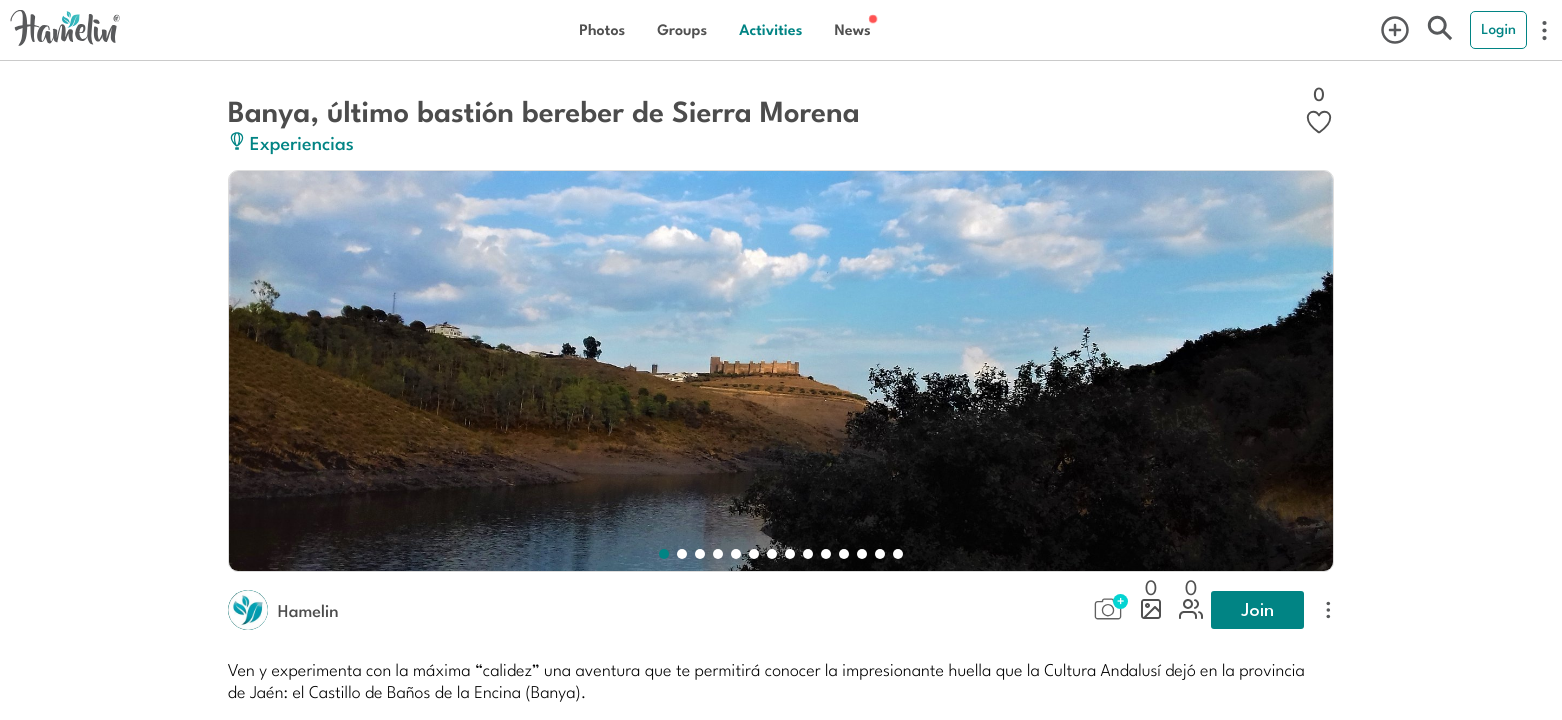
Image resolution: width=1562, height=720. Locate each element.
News (852, 29)
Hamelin (308, 610)
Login (1498, 29)
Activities (770, 29)
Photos (602, 29)
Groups (682, 29)
